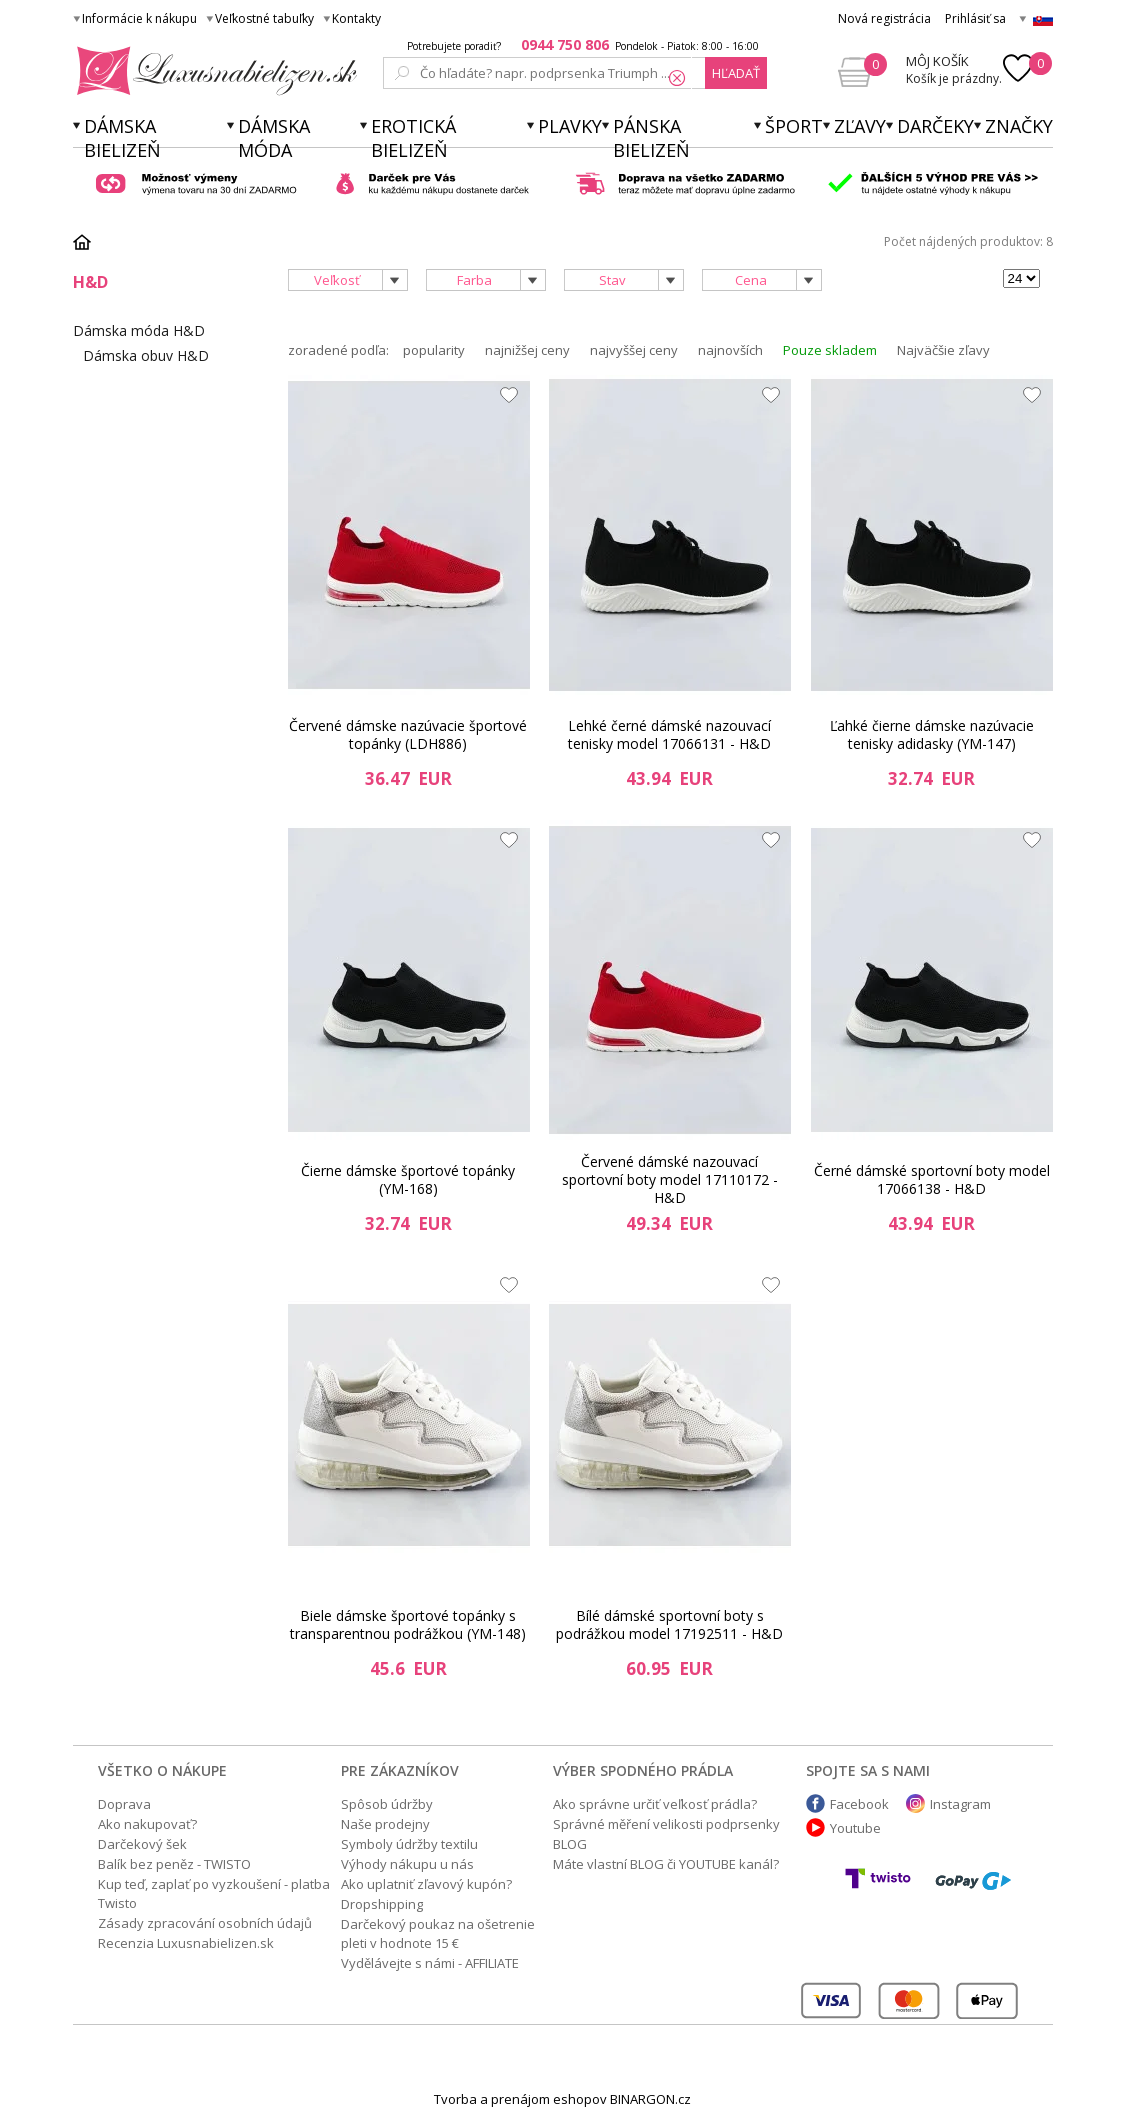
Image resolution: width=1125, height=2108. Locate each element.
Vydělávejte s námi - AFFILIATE (430, 1963)
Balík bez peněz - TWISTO (174, 1864)
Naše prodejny (385, 1824)
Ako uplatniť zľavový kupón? (426, 1884)
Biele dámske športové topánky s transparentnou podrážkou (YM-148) (408, 1624)
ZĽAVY (860, 126)
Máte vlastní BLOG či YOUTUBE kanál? (666, 1864)
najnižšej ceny (527, 350)
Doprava (124, 1804)
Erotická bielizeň (413, 138)
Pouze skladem (830, 350)
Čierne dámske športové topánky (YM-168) (408, 1179)
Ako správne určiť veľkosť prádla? (655, 1804)
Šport (794, 126)
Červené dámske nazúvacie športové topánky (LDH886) (408, 734)
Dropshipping (382, 1904)
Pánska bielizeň (651, 138)
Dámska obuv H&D (146, 355)
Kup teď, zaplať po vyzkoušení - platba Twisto (214, 1893)
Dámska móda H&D (139, 330)
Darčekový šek (142, 1844)
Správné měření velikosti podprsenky (666, 1824)
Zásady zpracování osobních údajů (205, 1923)
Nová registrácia (884, 18)
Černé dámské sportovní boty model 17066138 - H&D (932, 1179)
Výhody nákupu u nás (407, 1864)
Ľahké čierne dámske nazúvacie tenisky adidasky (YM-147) (932, 734)
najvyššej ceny (634, 350)
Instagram (960, 1804)
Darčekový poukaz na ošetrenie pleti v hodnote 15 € (438, 1933)
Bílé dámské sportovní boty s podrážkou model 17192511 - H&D (669, 1624)
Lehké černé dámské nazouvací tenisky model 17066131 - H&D (669, 734)
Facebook (859, 1804)
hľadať (736, 73)
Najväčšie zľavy (943, 350)
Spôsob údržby (387, 1804)
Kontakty (356, 18)
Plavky (570, 126)
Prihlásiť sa (975, 18)
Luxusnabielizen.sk (213, 71)
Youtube (855, 1828)
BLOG (570, 1844)
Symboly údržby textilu (409, 1844)
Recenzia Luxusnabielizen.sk (186, 1943)
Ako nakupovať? (147, 1824)
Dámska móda (274, 138)
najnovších (730, 350)
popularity (434, 350)
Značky (1019, 126)
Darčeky (935, 126)
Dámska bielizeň (122, 138)
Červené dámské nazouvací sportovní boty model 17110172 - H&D (670, 1180)
